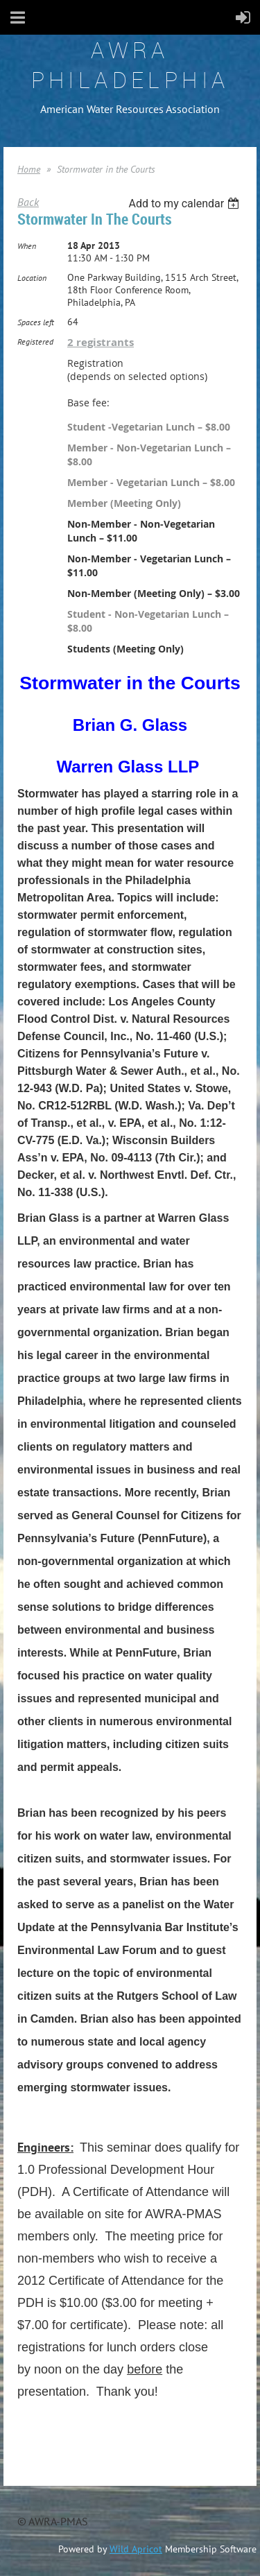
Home (28, 169)
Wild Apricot (136, 2549)
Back (28, 202)
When (26, 246)
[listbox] (185, 203)
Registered (35, 341)
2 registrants (100, 342)
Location (31, 278)
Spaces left (35, 322)
